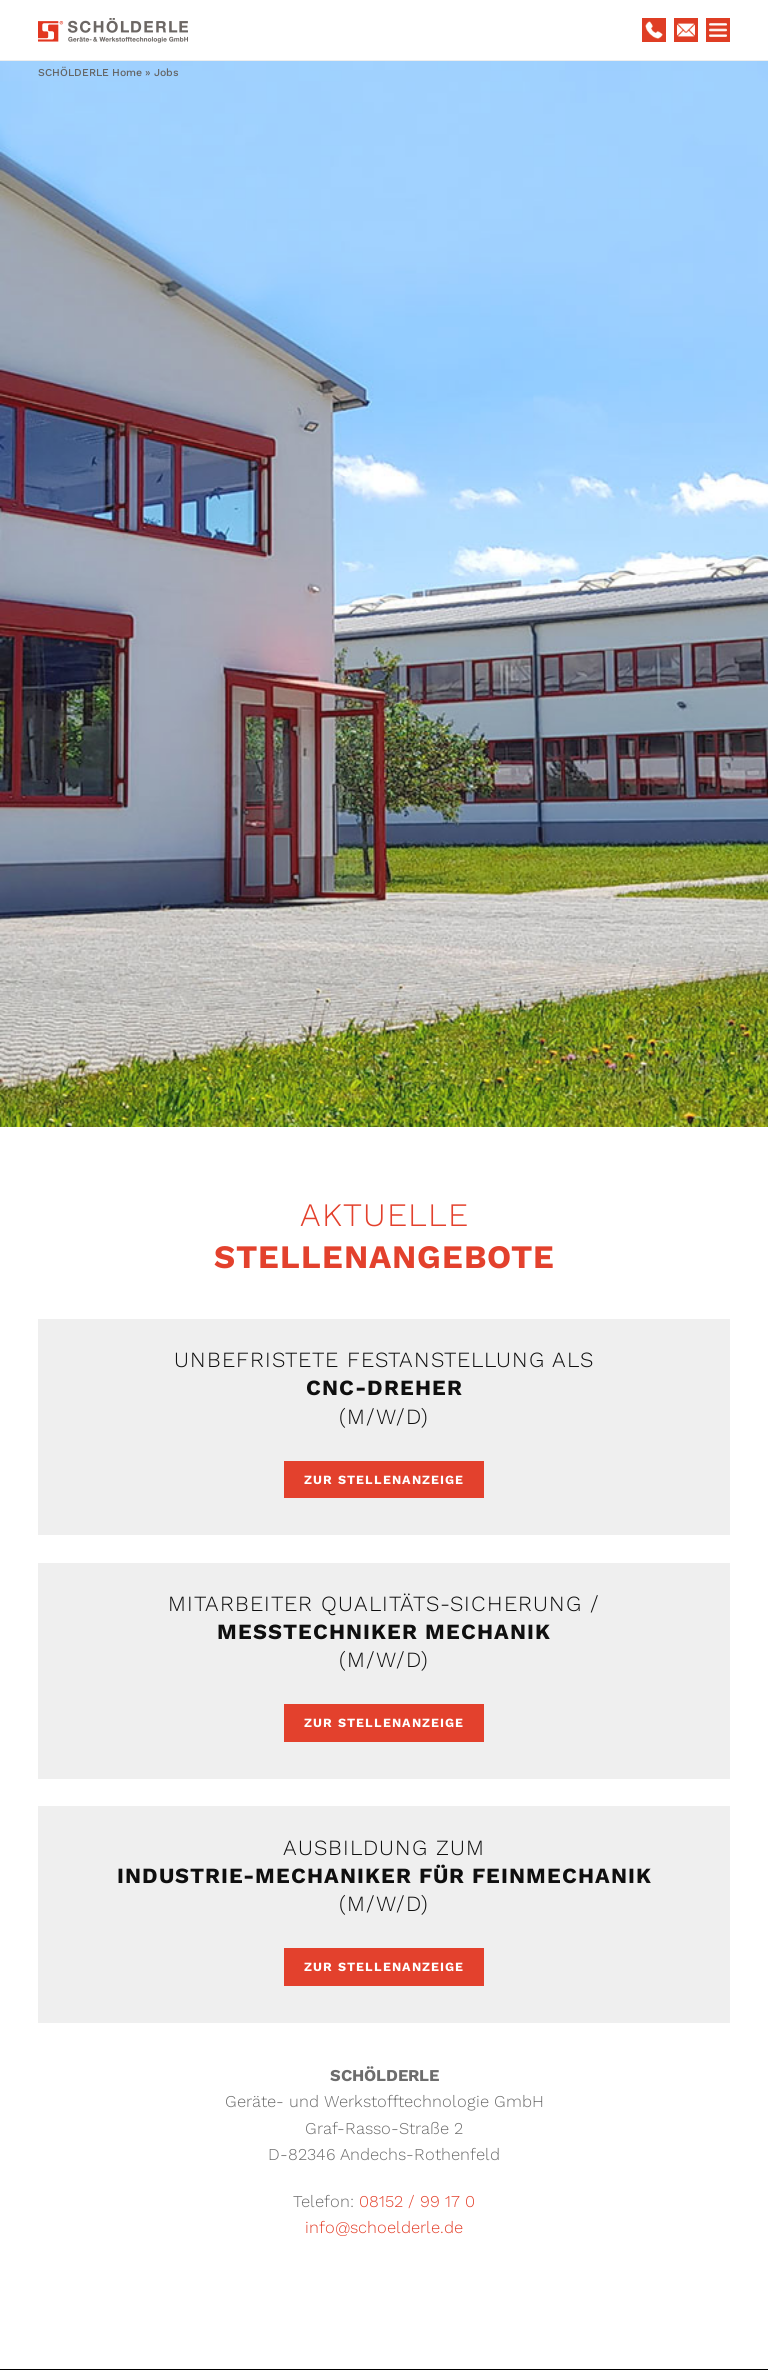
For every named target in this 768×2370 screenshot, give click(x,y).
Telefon (654, 30)
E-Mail (686, 30)
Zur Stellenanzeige (384, 1479)
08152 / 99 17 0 (417, 2201)
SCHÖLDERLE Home (90, 72)
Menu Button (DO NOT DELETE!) (718, 30)
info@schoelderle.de (384, 2227)
